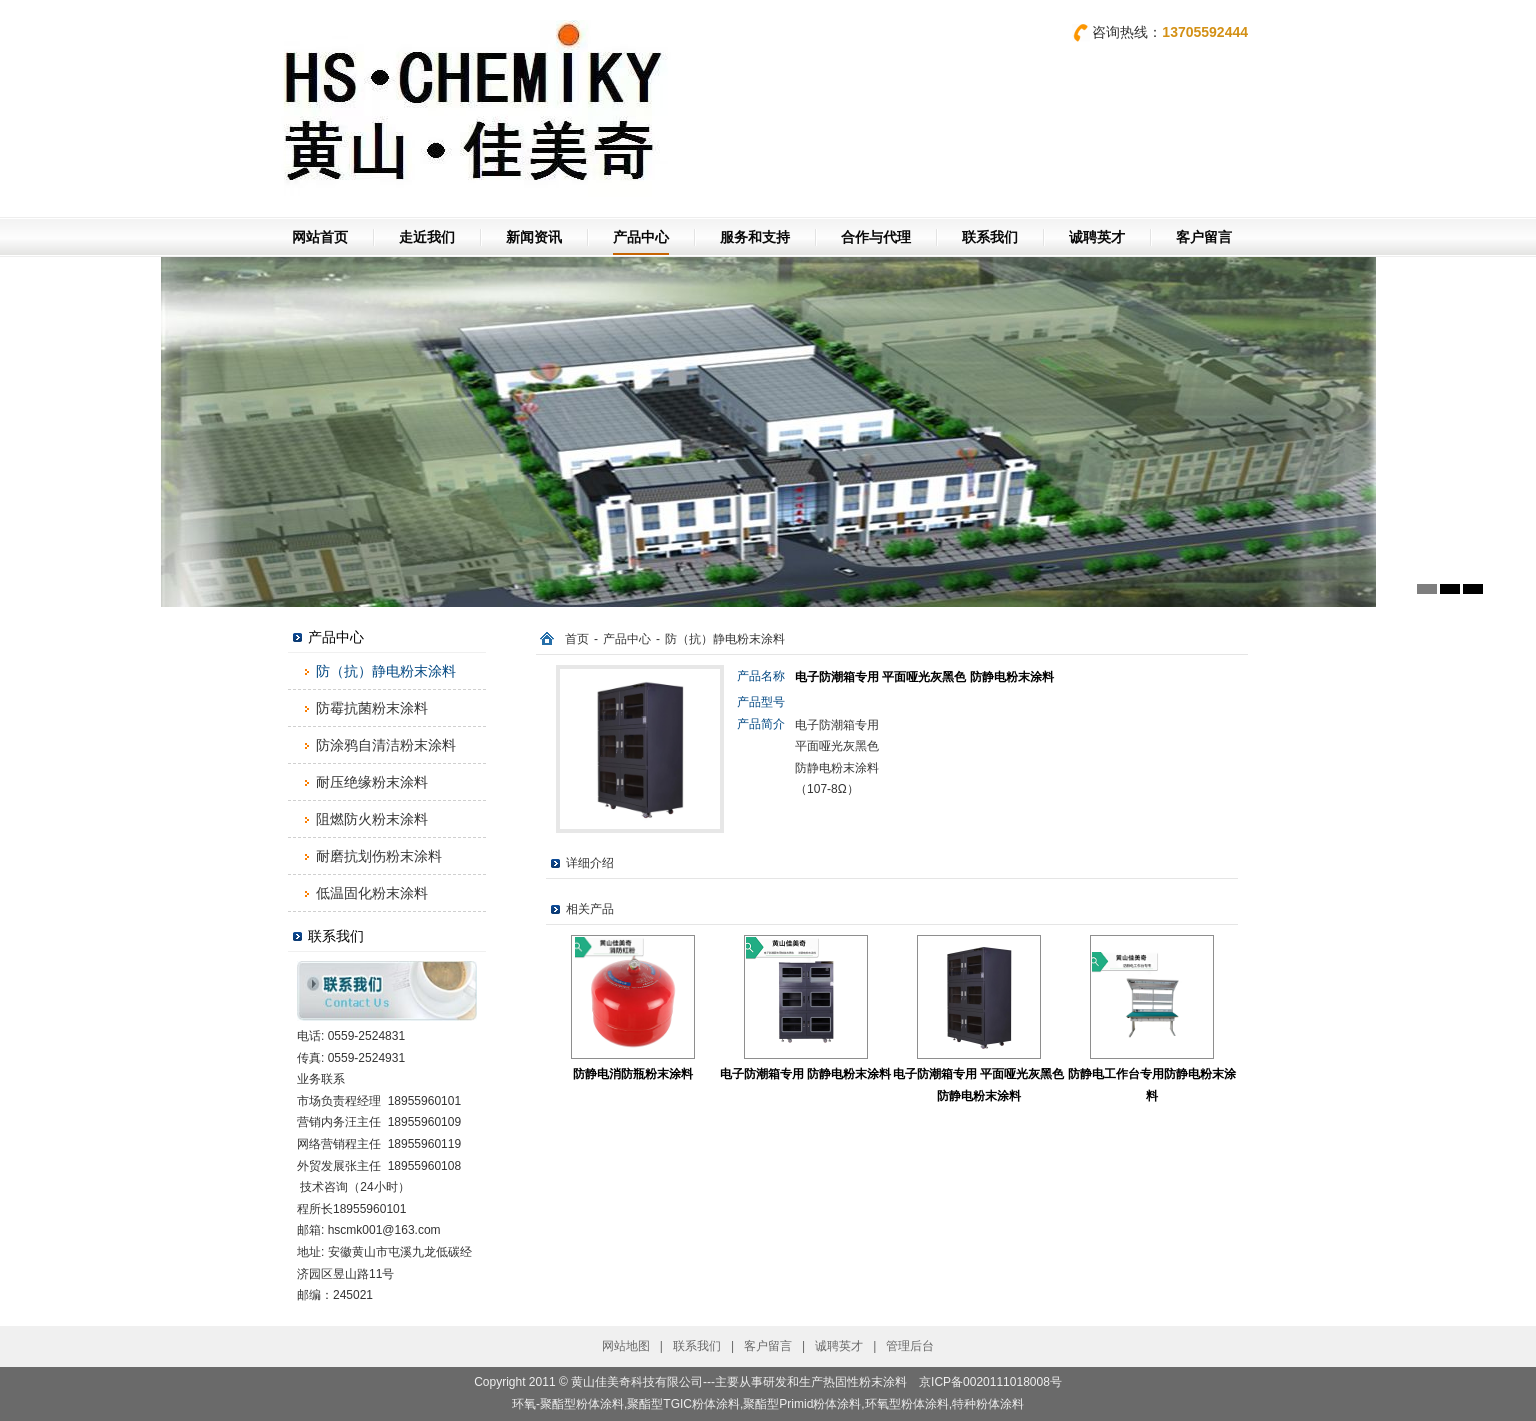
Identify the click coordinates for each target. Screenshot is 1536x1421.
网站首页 (320, 237)
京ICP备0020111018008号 (990, 1382)
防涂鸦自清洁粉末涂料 (386, 745)
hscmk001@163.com (384, 1230)
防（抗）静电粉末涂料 (386, 671)
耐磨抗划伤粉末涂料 (379, 856)
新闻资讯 (534, 237)
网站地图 (626, 1346)
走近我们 (427, 237)
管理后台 (910, 1346)
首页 (577, 639)
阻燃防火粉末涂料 (372, 819)
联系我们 (990, 237)
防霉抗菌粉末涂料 (372, 708)
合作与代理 (876, 237)
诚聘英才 (1097, 237)
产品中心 (641, 237)
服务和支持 (755, 237)
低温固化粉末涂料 (372, 893)
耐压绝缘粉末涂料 (372, 782)
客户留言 (1204, 237)
